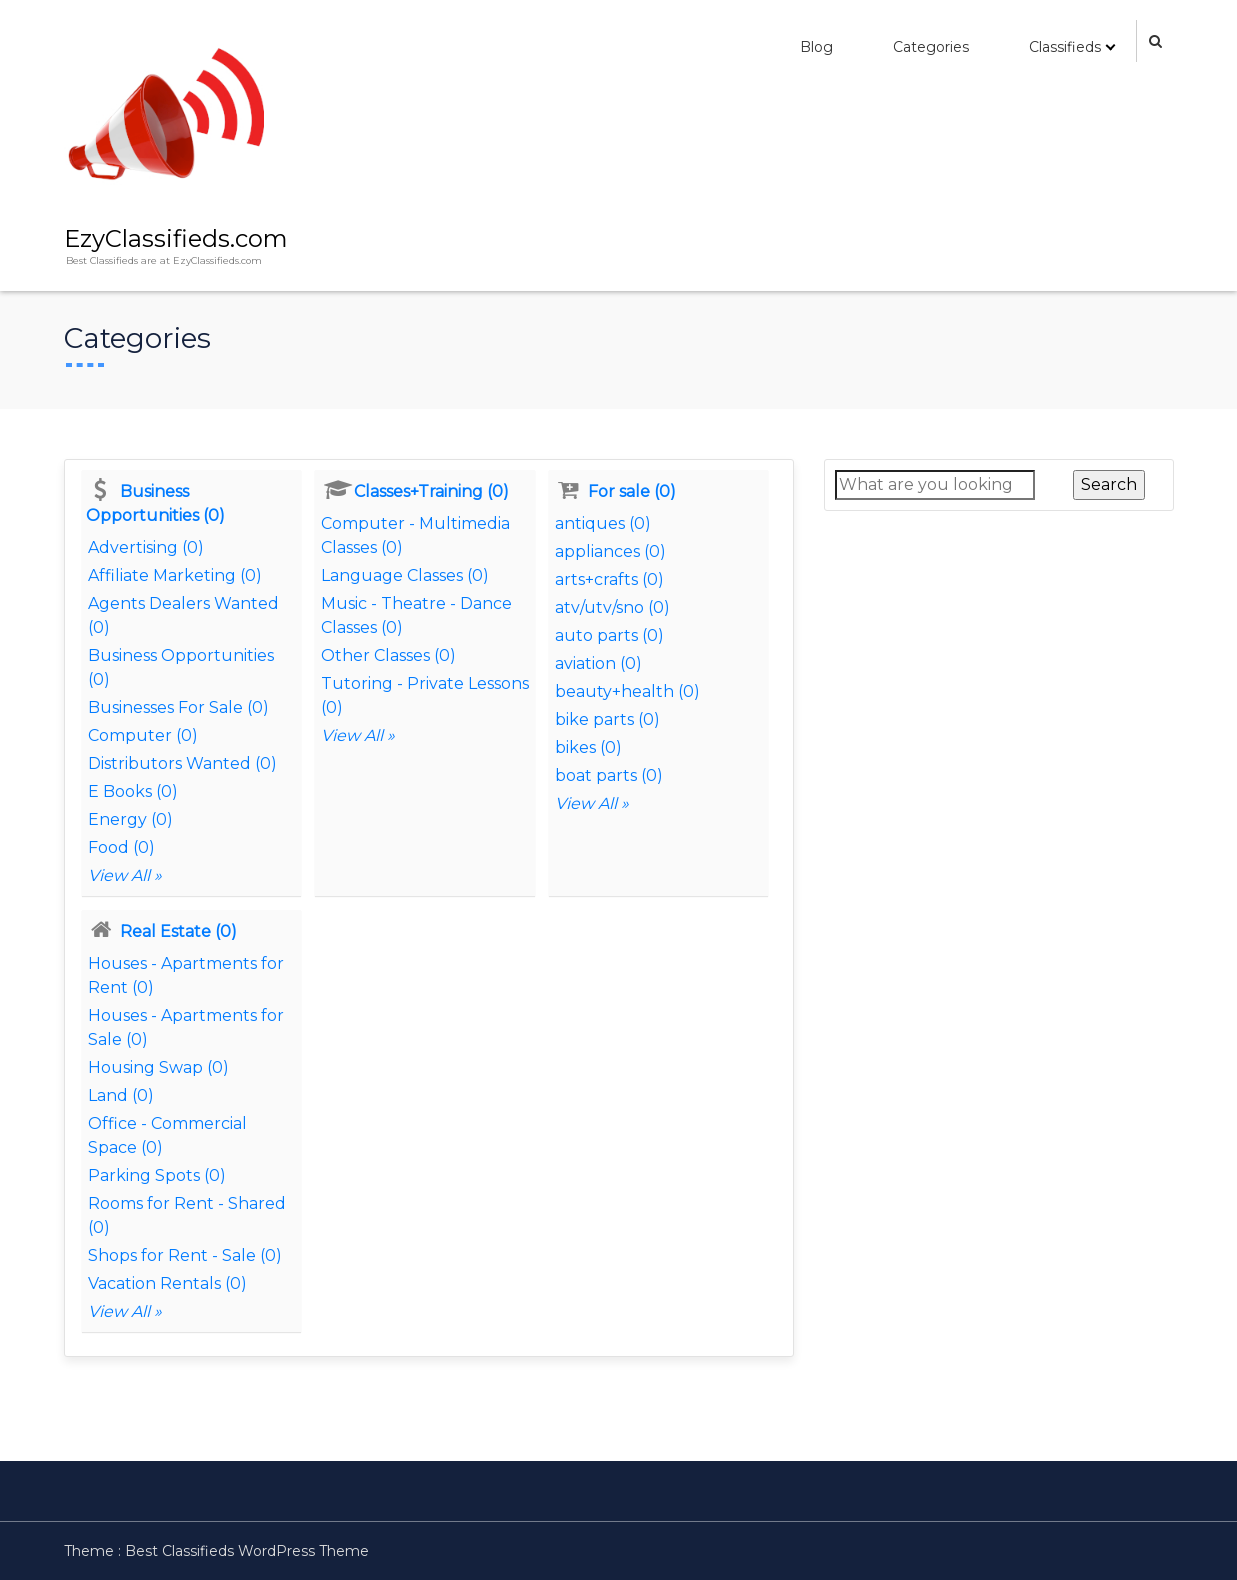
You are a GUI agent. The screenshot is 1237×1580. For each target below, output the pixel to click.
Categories (931, 47)
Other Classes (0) (388, 655)
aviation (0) (598, 663)
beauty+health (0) (627, 691)
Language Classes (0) (405, 575)
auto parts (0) (609, 635)
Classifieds (1065, 47)
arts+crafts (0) (609, 579)
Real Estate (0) (178, 931)
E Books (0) (133, 791)
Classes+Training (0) (431, 491)
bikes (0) (588, 747)
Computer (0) (143, 735)
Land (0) (121, 1095)
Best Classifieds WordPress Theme (247, 1551)
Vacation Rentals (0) (167, 1283)
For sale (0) (632, 491)
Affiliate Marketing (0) (175, 575)
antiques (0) (603, 523)
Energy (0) (130, 819)
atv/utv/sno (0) (612, 607)
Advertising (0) (146, 547)
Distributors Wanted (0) (182, 763)
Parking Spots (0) (157, 1175)
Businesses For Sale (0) (178, 707)
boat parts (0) (609, 775)
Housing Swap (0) (158, 1067)
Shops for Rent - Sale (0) (185, 1255)
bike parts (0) (607, 719)
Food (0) (121, 847)
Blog (816, 47)
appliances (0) (610, 551)
